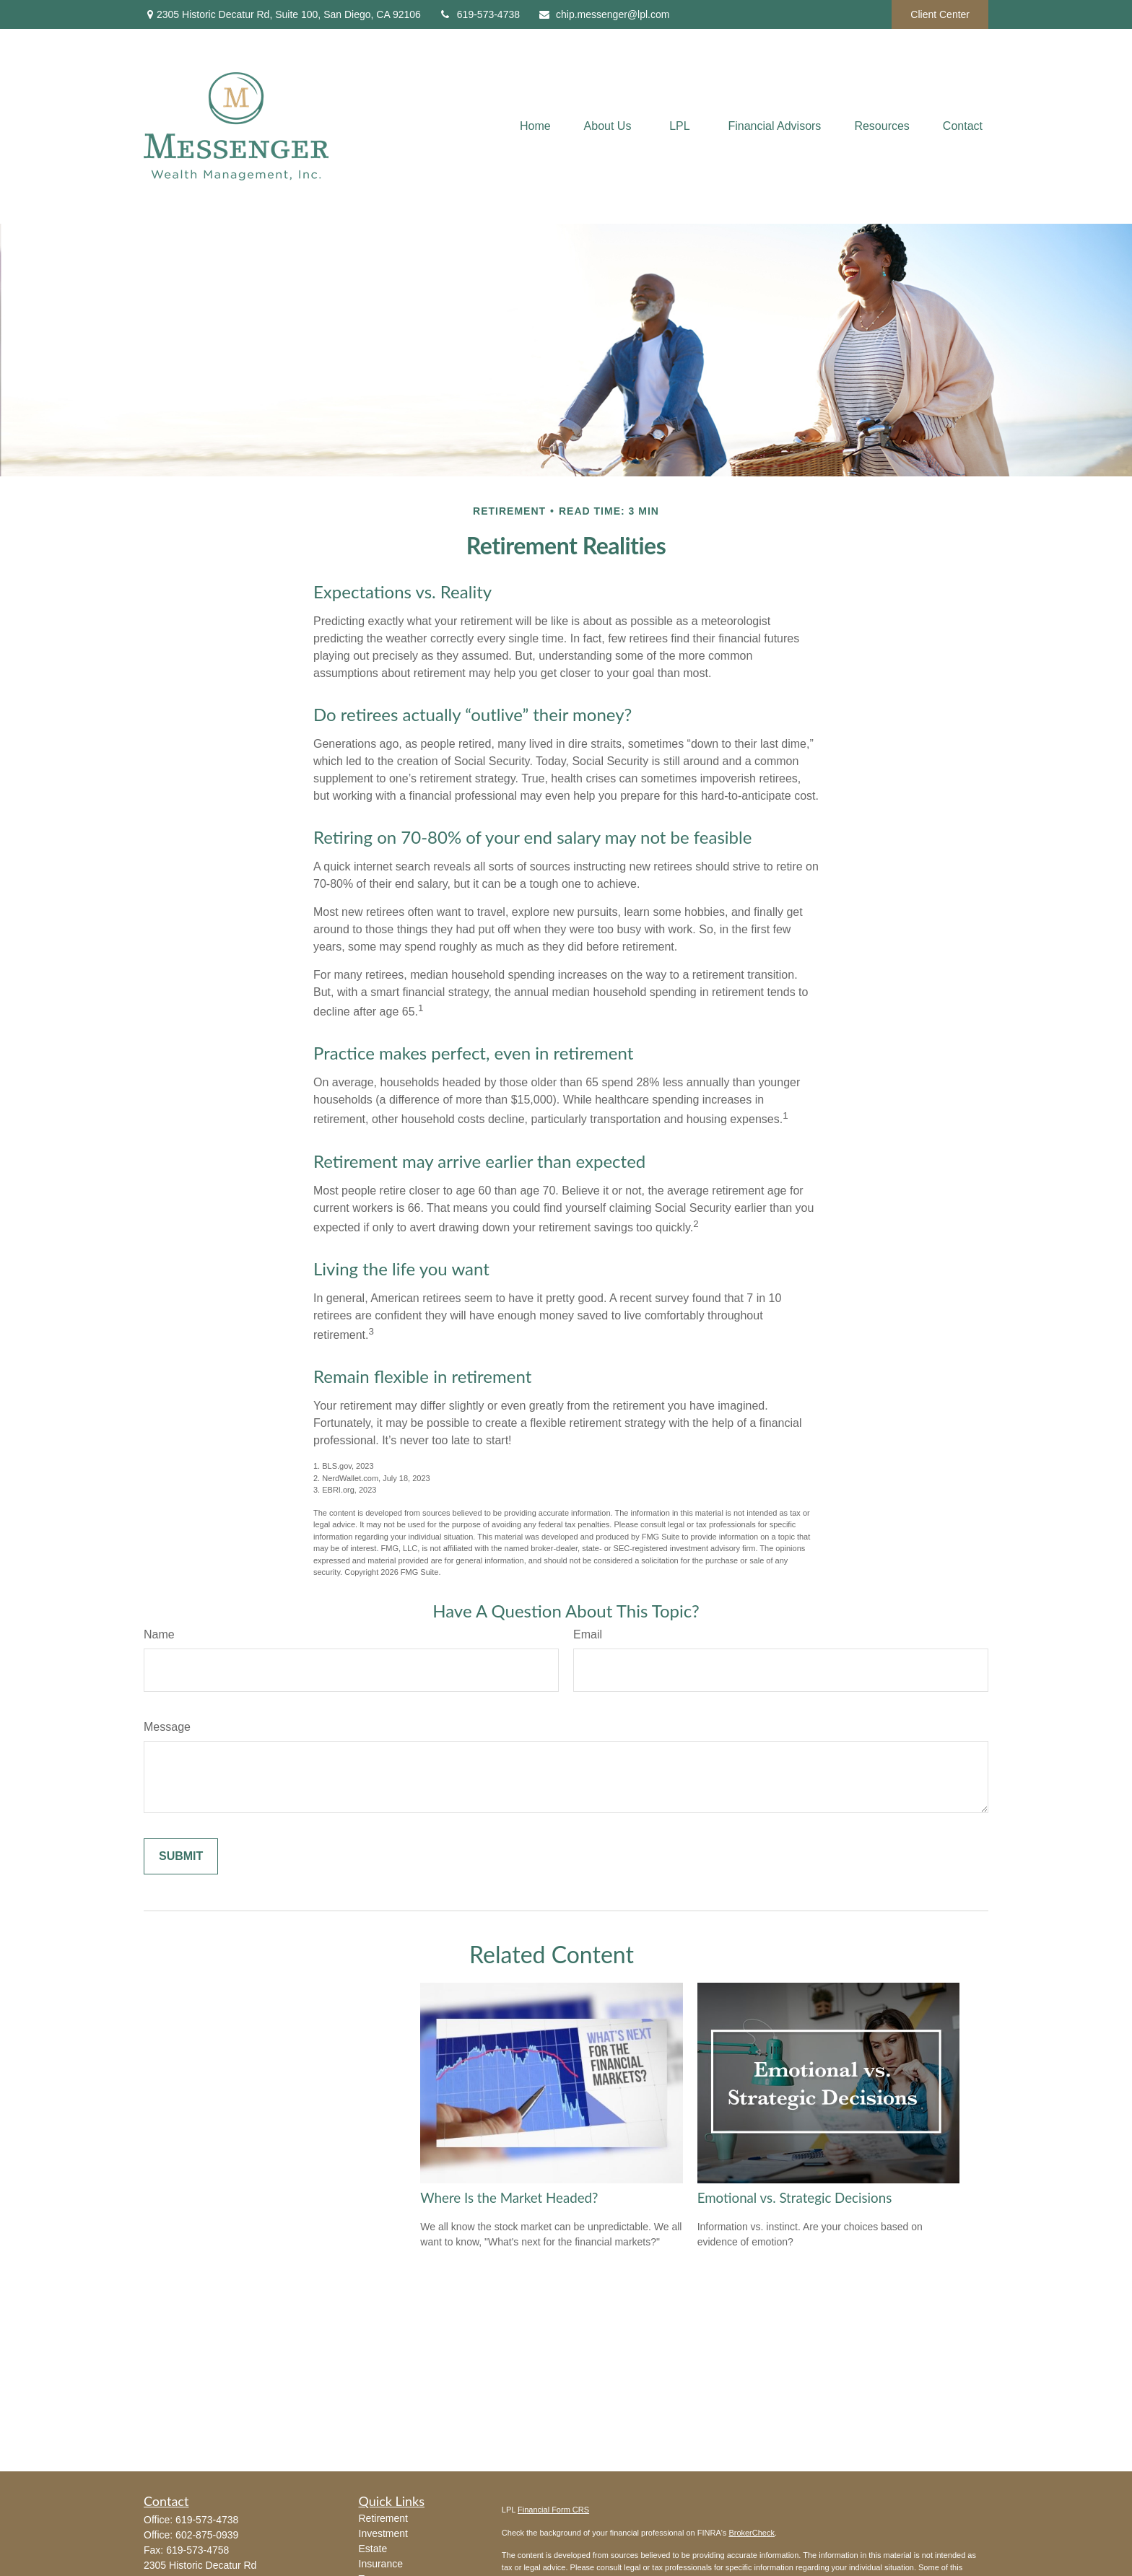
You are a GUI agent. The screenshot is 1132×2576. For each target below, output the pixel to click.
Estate (373, 2548)
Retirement (383, 2518)
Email (587, 1634)
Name (159, 1634)
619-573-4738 (479, 14)
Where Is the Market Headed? (509, 2198)
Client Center (940, 14)
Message (167, 1727)
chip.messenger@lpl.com (603, 14)
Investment (383, 2533)
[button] (535, 126)
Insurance (381, 2564)
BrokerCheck (751, 2532)
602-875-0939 (206, 2535)
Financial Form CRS (553, 2509)
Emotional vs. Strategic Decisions (794, 2198)
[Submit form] (181, 1856)
